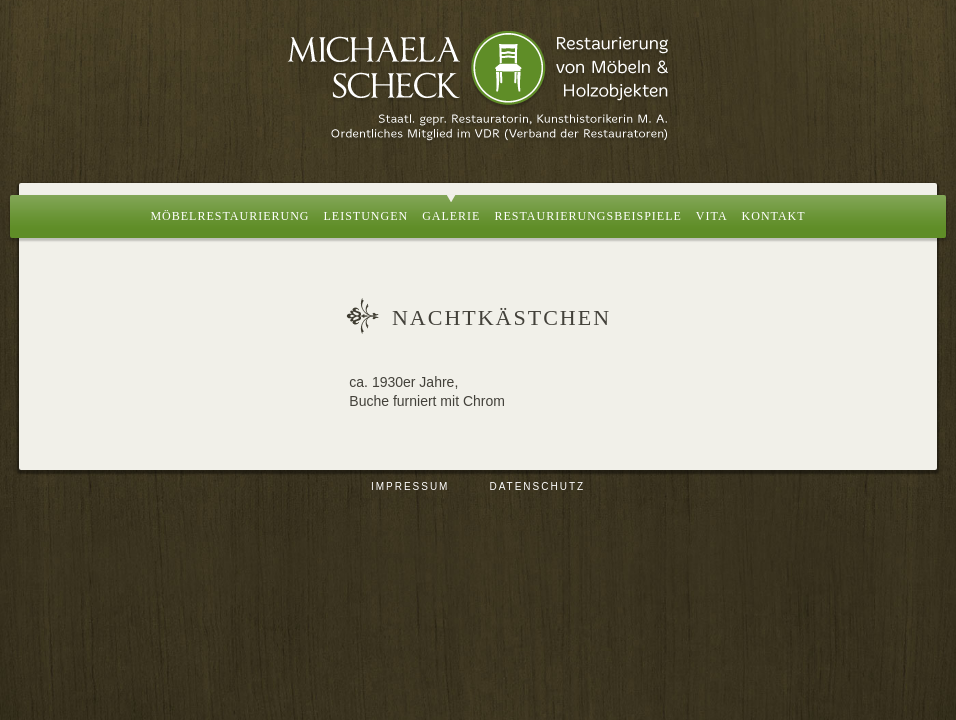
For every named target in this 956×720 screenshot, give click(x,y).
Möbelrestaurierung (229, 216)
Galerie (451, 216)
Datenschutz (537, 486)
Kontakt (774, 216)
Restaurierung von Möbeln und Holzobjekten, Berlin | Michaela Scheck (478, 85)
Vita (712, 216)
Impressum (410, 486)
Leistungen (365, 216)
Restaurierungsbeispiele (587, 216)
